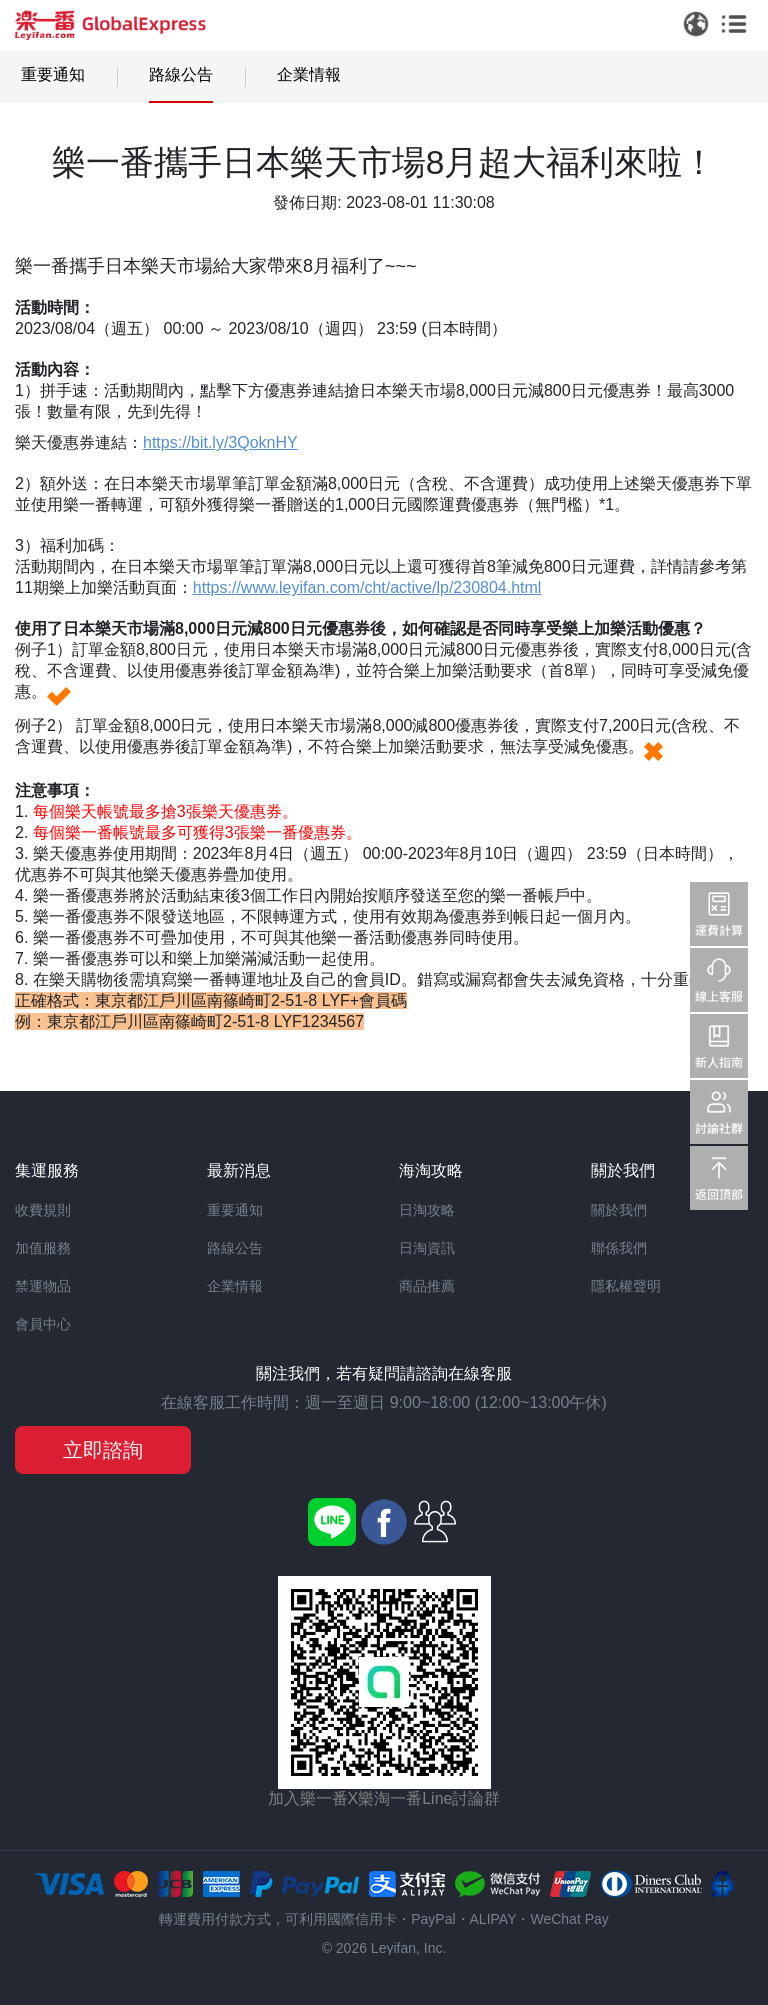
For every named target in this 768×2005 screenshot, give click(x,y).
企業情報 (309, 74)
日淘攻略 (427, 1210)
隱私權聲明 (626, 1286)
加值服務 (43, 1248)
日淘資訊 (427, 1248)
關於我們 (619, 1210)
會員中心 (43, 1324)
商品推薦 (427, 1286)
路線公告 (181, 74)
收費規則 (43, 1210)
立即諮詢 (103, 1450)
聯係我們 (619, 1248)
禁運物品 (43, 1286)
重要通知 (53, 74)
